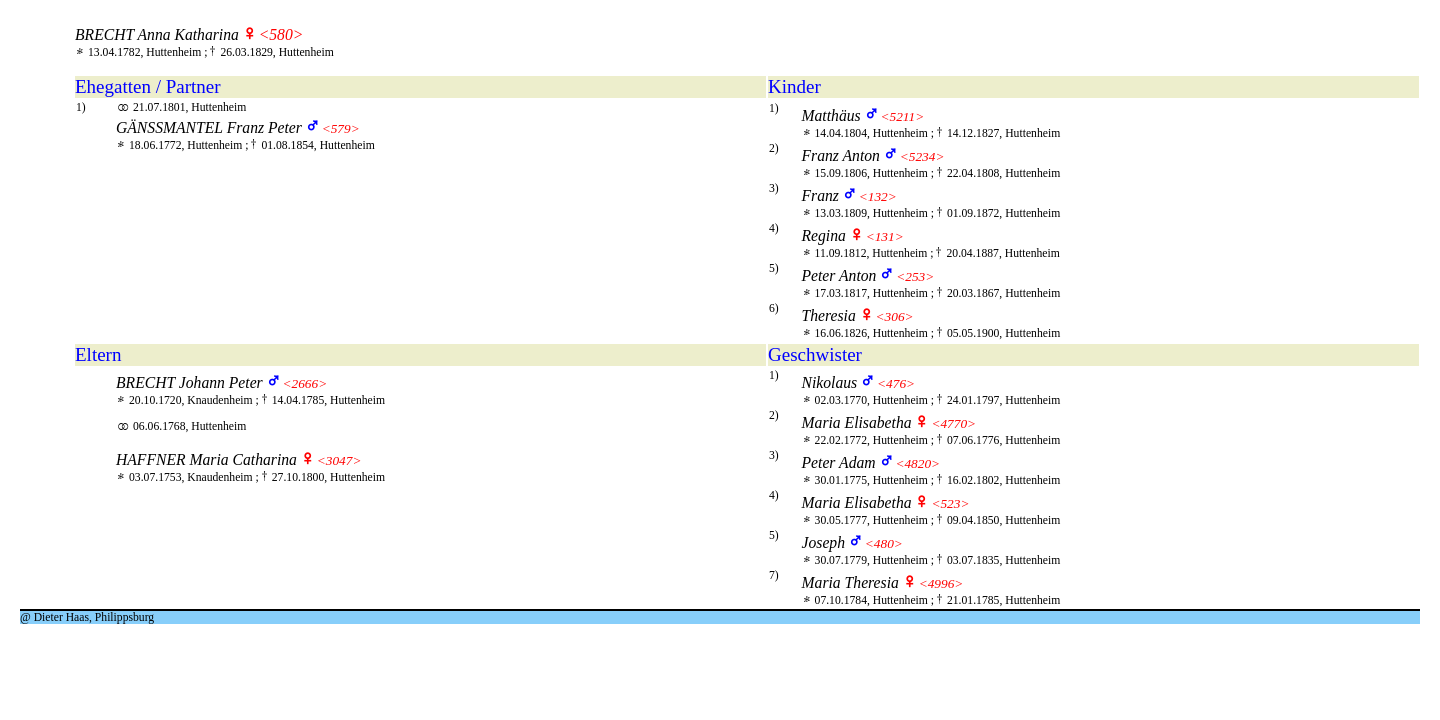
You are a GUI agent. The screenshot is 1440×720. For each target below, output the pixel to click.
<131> (885, 236)
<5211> (902, 116)
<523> (950, 503)
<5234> (922, 156)
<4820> (917, 463)
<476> (896, 383)
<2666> (305, 383)
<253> (915, 276)
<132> (878, 196)
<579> (341, 128)
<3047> (339, 460)
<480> (884, 543)
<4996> (941, 583)
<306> (895, 316)
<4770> (953, 423)
